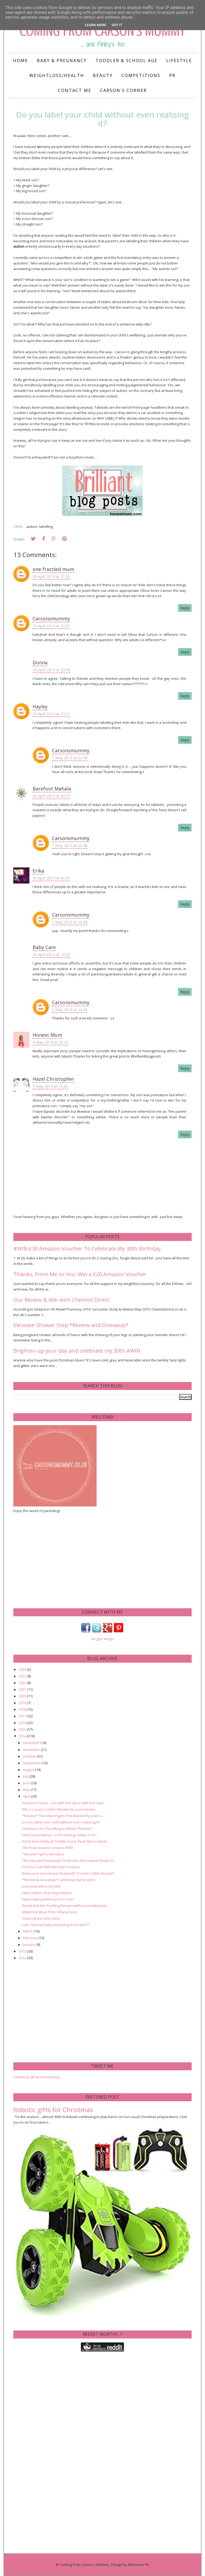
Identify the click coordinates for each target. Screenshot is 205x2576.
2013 (23, 1951)
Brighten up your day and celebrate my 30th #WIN (76, 1350)
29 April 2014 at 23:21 (51, 713)
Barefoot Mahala (52, 788)
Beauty (103, 75)
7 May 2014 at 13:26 (50, 1086)
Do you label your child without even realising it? (61, 1822)
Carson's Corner (123, 90)
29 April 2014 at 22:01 (51, 625)
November (32, 1749)
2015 (23, 1729)
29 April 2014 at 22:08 (51, 669)
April (27, 1796)
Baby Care (44, 947)
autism (31, 526)
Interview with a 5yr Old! (41, 1886)
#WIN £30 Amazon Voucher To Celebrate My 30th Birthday (87, 1248)
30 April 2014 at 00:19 (51, 795)
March (28, 1931)
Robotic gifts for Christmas (53, 2109)
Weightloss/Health (56, 75)
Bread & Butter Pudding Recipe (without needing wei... (65, 1905)
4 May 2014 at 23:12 (50, 1042)
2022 (23, 1682)
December (32, 1742)
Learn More (95, 25)
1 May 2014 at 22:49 (69, 922)
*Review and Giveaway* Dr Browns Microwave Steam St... (69, 1860)
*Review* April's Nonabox (43, 1854)
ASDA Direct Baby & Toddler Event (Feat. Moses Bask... (65, 1841)
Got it (117, 25)
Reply (185, 607)
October (30, 1756)
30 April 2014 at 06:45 (51, 878)
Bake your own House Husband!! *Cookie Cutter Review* (68, 1873)
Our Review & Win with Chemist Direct (61, 1299)
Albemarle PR (138, 2564)
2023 (23, 1676)
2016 (23, 1722)
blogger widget (102, 1639)
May (27, 1789)
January (29, 1944)
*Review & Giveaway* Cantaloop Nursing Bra (58, 1879)
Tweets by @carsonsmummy (36, 2077)
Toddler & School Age (126, 60)
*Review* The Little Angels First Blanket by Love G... (63, 1815)
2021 (23, 1689)
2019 (23, 1702)
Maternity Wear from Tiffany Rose (49, 1912)
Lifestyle (179, 60)
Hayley (40, 706)
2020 (23, 1696)
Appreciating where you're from (47, 1899)
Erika (38, 870)
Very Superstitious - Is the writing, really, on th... (60, 1834)
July (26, 1776)
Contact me (74, 90)
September (32, 1763)
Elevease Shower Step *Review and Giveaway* (71, 1325)
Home (20, 60)
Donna (40, 662)
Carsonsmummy (51, 618)
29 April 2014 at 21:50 (51, 576)
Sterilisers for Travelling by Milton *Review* (57, 1828)
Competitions (140, 75)
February (30, 1937)
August (29, 1769)
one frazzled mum (53, 569)
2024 (23, 1669)
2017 (23, 1716)
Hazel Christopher (53, 1079)
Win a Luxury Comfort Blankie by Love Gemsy (58, 1809)
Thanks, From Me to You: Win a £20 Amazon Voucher (80, 1274)
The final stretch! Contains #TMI (47, 1847)
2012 (23, 1957)
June (27, 1783)
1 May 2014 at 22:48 (69, 757)
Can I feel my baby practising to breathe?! (55, 1924)
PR (172, 75)
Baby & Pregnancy (62, 60)
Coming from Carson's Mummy (84, 2564)
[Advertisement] (53, 1560)
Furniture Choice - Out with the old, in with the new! (62, 1803)
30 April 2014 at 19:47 (51, 954)
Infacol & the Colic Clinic (41, 1918)
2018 (23, 1709)
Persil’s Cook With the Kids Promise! (51, 1866)
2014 (23, 1736)
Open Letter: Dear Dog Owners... (48, 1892)
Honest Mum (47, 1035)
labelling (46, 526)
